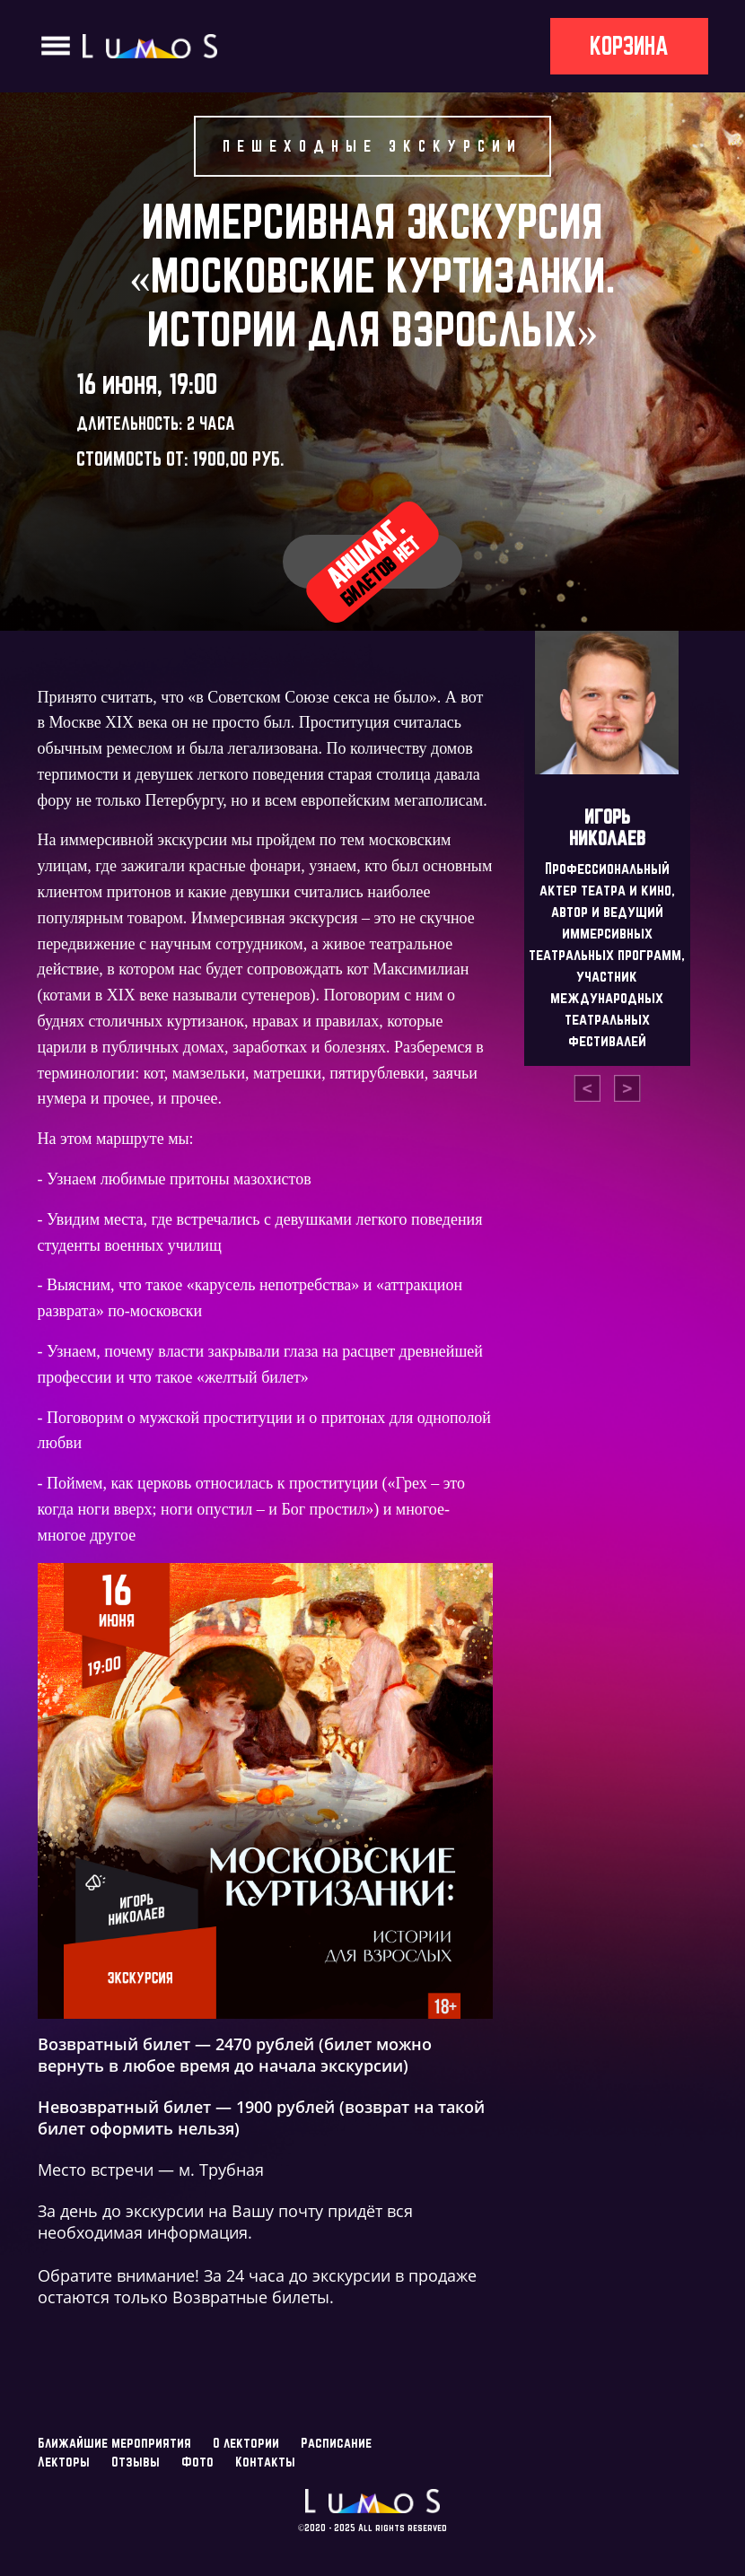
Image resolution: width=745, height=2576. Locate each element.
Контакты (265, 2461)
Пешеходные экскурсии (372, 145)
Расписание (336, 2442)
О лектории (246, 2442)
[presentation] (587, 1088)
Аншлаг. (372, 560)
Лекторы (64, 2461)
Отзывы (135, 2461)
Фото (197, 2461)
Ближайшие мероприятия (114, 2442)
